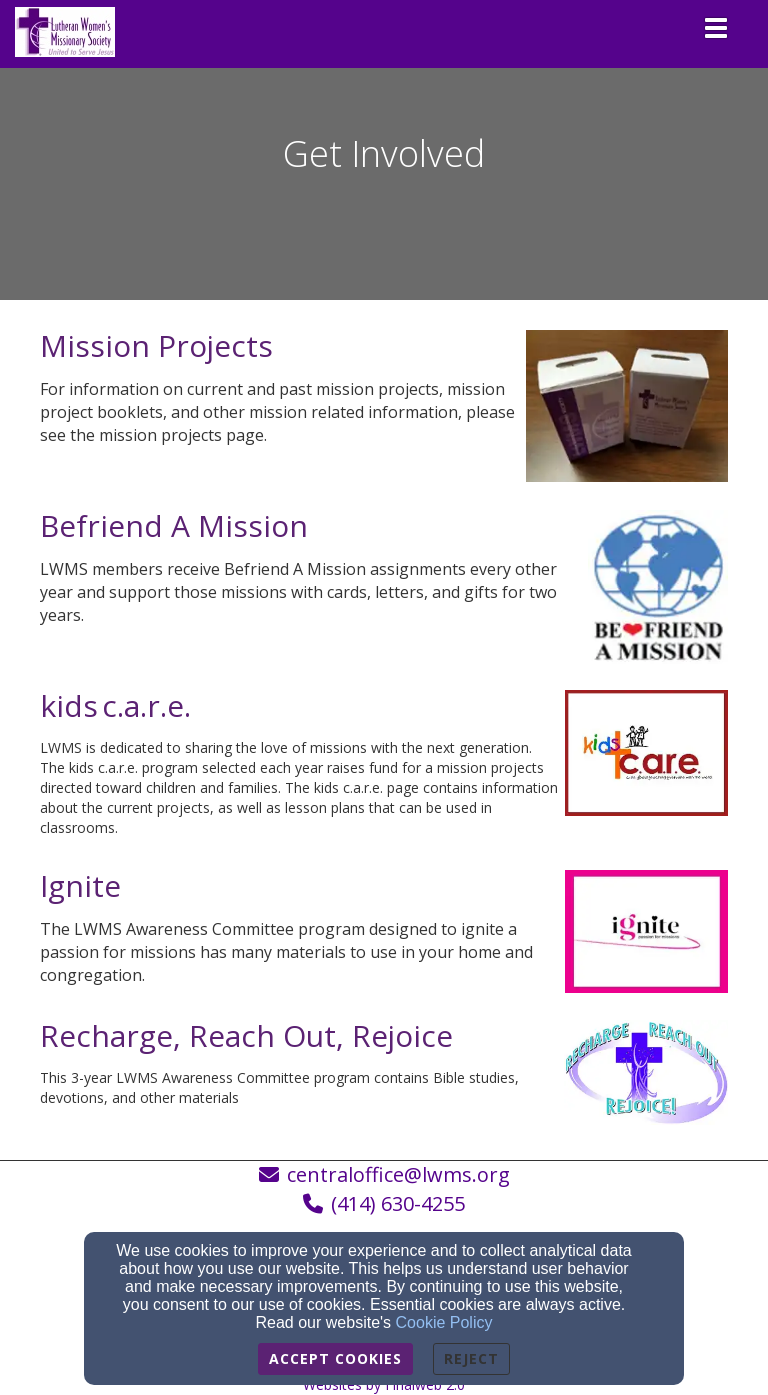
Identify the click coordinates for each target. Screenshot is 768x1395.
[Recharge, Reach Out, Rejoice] (246, 1041)
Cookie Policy (444, 1322)
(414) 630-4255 (398, 1203)
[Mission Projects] (156, 351)
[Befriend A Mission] (174, 531)
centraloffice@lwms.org (398, 1174)
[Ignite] (80, 891)
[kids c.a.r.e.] (115, 711)
